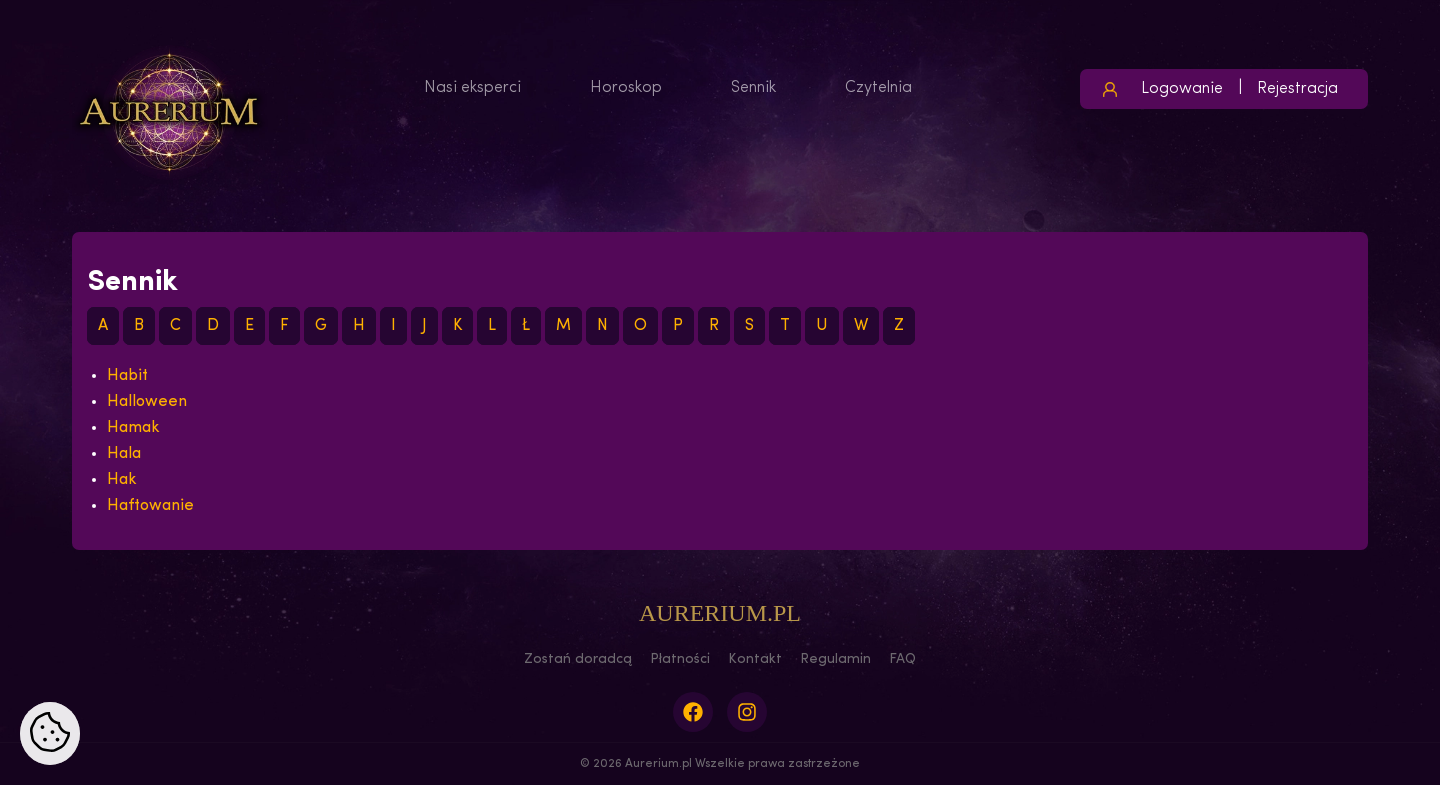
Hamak (133, 428)
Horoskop (626, 88)
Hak (122, 480)
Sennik (753, 88)
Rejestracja (1297, 89)
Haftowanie (150, 506)
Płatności (680, 659)
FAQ (902, 659)
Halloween (147, 402)
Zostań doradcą (578, 659)
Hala (124, 454)
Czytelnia (878, 88)
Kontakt (755, 659)
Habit (127, 376)
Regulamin (835, 659)
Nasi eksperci (472, 88)
